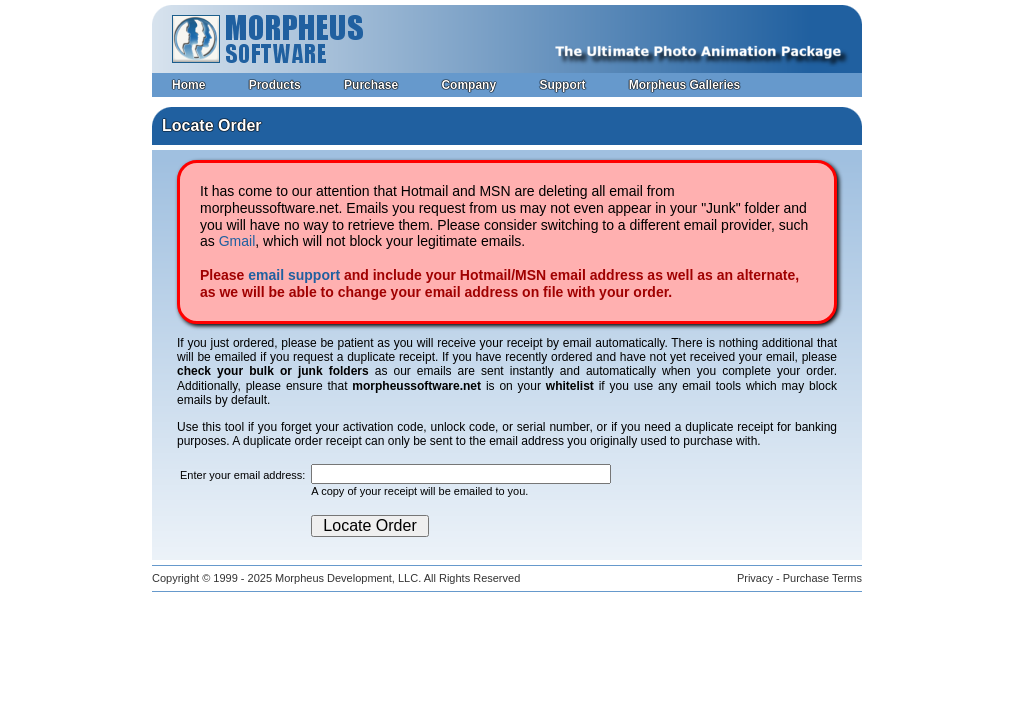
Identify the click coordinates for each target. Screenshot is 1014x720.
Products (275, 85)
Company (468, 85)
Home (188, 85)
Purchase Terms (822, 578)
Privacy (755, 578)
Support (562, 85)
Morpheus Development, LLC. (348, 578)
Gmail (237, 241)
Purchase (371, 85)
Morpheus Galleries (684, 85)
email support (294, 275)
